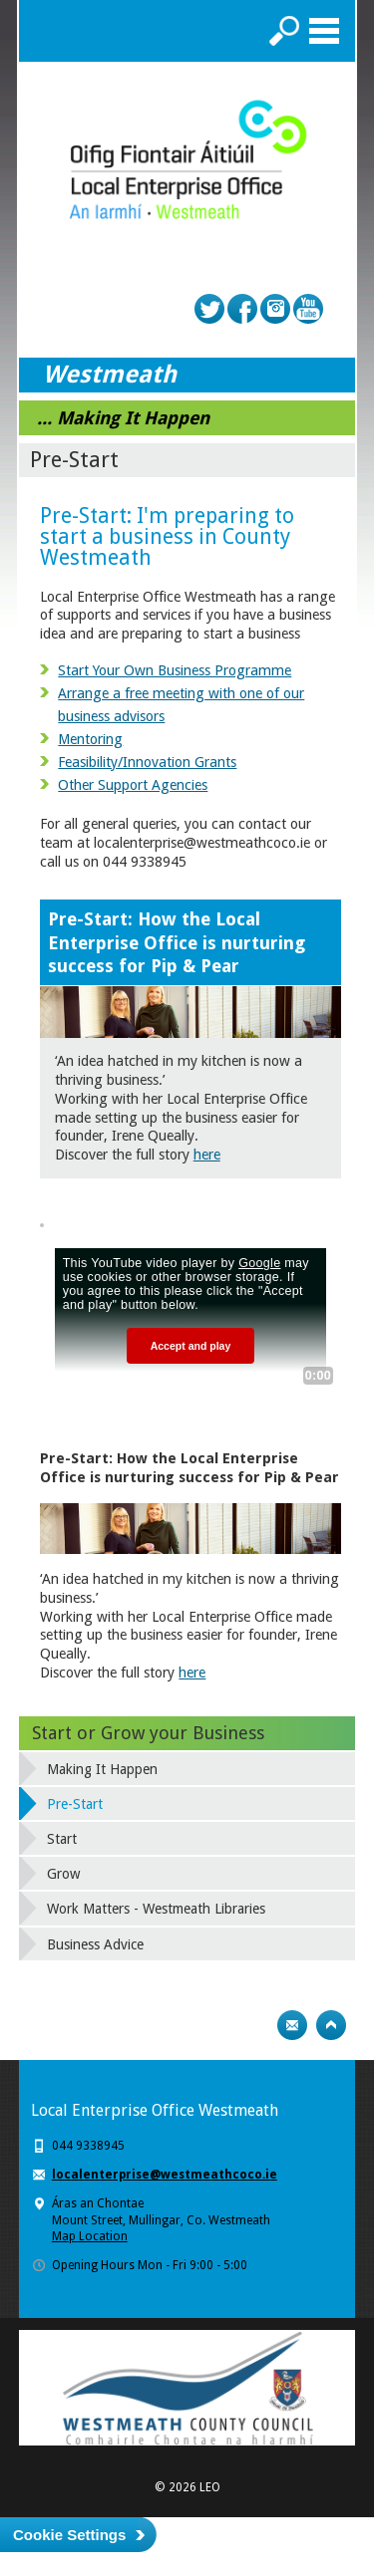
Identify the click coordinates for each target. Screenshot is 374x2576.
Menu (324, 31)
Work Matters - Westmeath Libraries (156, 1909)
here (206, 1154)
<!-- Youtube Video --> (190, 1308)
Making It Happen (102, 1769)
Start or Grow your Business (148, 1732)
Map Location (90, 2236)
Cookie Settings (69, 2534)
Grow (63, 1874)
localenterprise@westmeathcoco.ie (164, 2175)
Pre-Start (75, 1804)
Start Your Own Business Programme (174, 670)
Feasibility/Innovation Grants (147, 762)
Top (331, 2025)
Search (284, 31)
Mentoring (90, 739)
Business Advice (95, 1944)
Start (62, 1839)
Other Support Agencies (132, 785)
